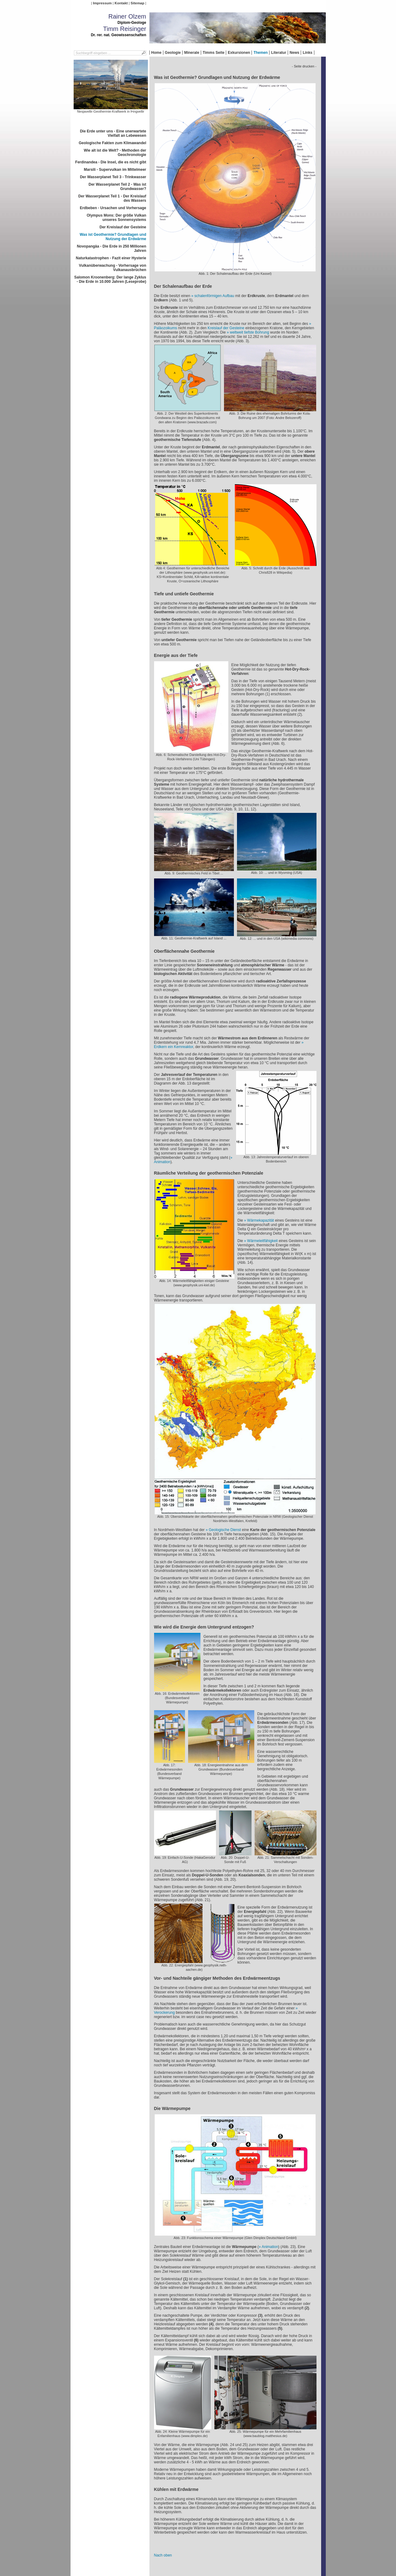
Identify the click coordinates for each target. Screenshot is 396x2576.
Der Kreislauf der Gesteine (123, 227)
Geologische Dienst (225, 1530)
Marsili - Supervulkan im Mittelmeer (115, 169)
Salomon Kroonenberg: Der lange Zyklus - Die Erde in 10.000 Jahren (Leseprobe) (110, 279)
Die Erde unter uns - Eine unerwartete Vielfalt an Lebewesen (113, 133)
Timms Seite (213, 52)
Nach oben (163, 2555)
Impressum (102, 3)
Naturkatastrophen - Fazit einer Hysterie (111, 258)
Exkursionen (239, 52)
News (294, 52)
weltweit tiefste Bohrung (249, 332)
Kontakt (120, 3)
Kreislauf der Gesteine (226, 328)
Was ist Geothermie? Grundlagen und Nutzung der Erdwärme (113, 236)
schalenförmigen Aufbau (214, 296)
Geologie (173, 52)
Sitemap (137, 3)
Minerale (191, 52)
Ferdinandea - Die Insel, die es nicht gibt (110, 162)
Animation (270, 2247)
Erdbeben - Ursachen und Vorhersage (113, 208)
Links (307, 52)
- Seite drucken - (304, 66)
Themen (260, 52)
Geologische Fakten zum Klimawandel (112, 143)
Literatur (278, 52)
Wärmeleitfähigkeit (262, 1241)
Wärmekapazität (260, 1220)
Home (156, 52)
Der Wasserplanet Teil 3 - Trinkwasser (113, 177)
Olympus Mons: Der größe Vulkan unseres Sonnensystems (116, 217)
